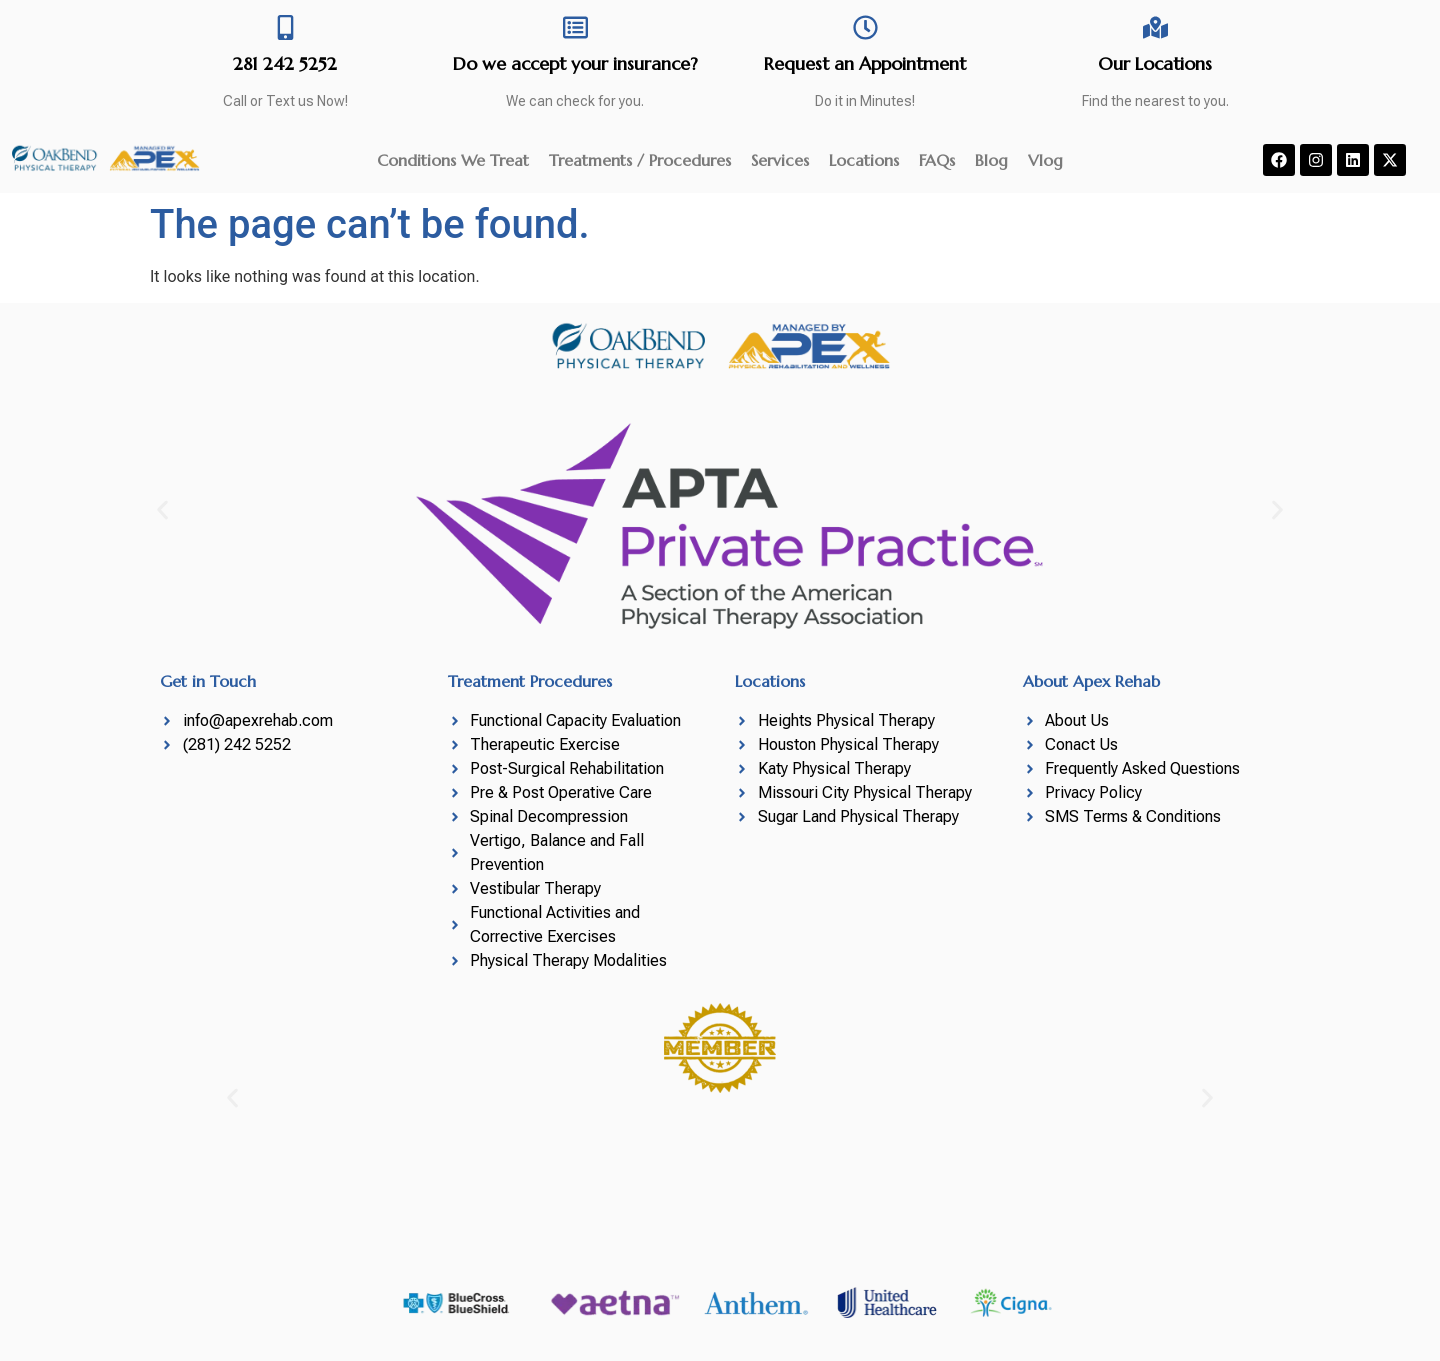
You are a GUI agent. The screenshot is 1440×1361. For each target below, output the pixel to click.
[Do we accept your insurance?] (575, 27)
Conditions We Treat (453, 160)
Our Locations (1155, 63)
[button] (162, 510)
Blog (991, 160)
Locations (864, 160)
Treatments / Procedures (640, 160)
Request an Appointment (865, 63)
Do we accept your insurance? (575, 63)
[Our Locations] (1155, 27)
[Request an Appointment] (865, 27)
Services (780, 160)
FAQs (937, 160)
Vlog (1045, 160)
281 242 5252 (285, 63)
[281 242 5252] (285, 27)
